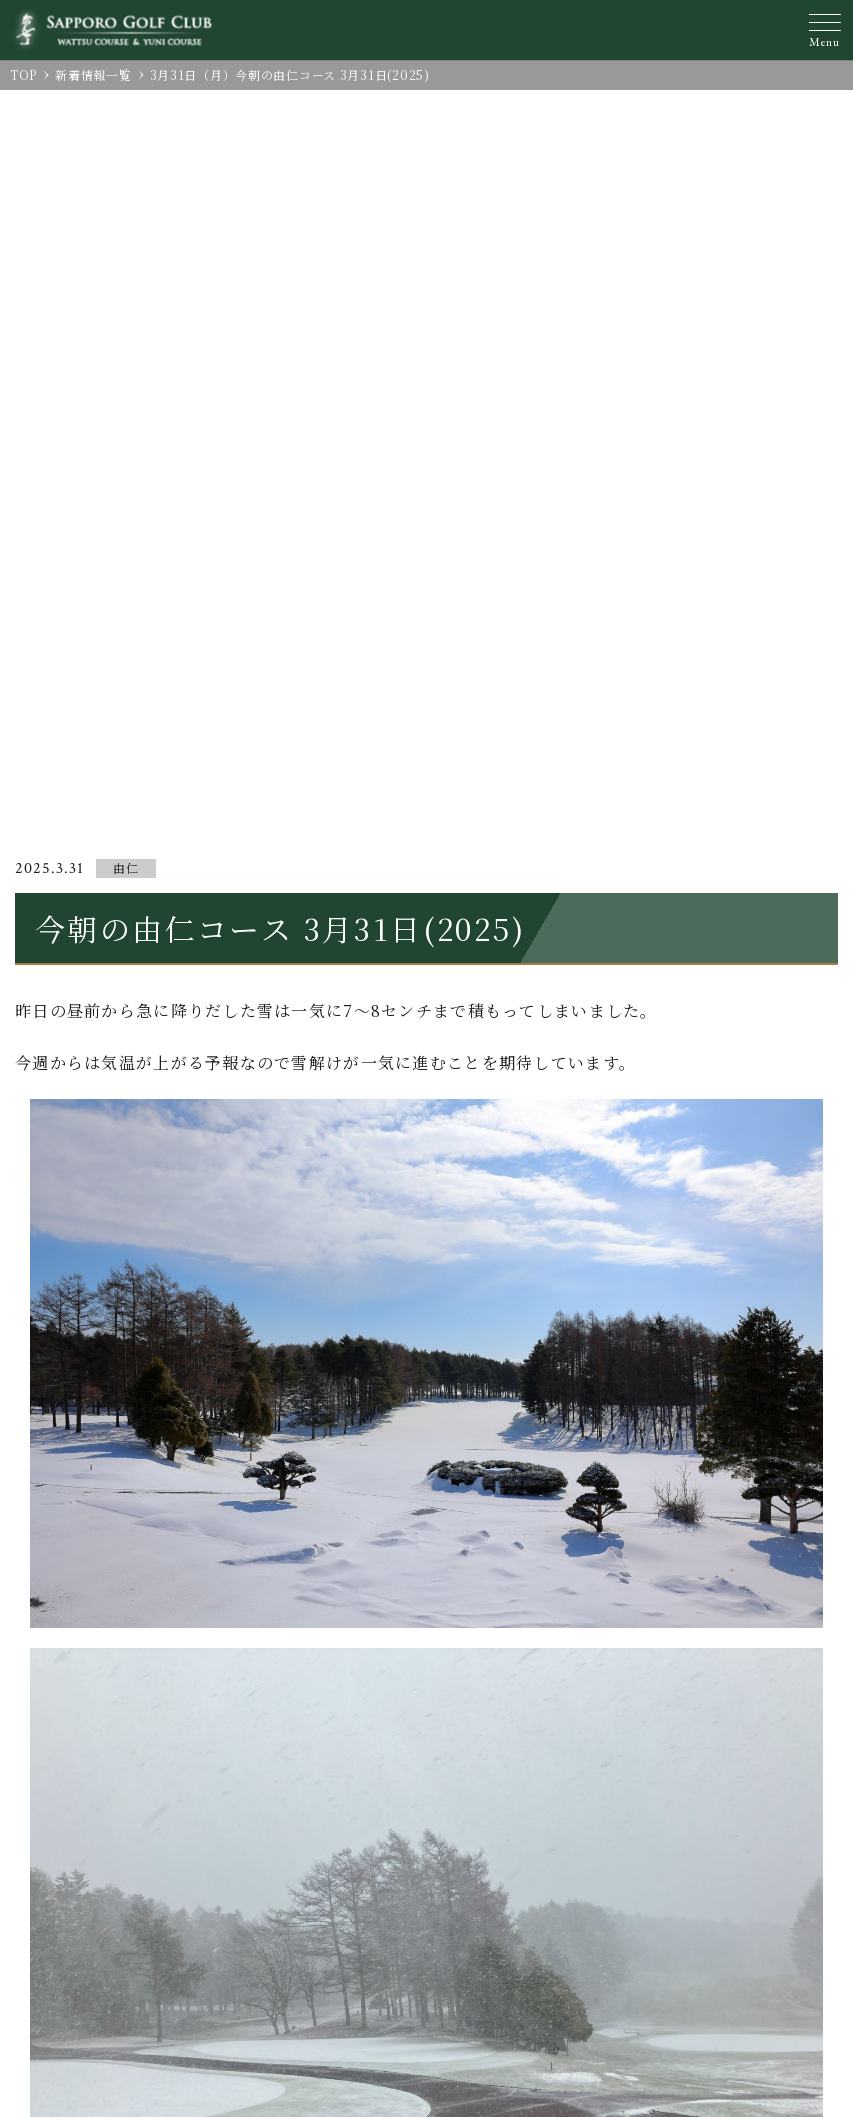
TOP (23, 74)
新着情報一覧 (93, 74)
